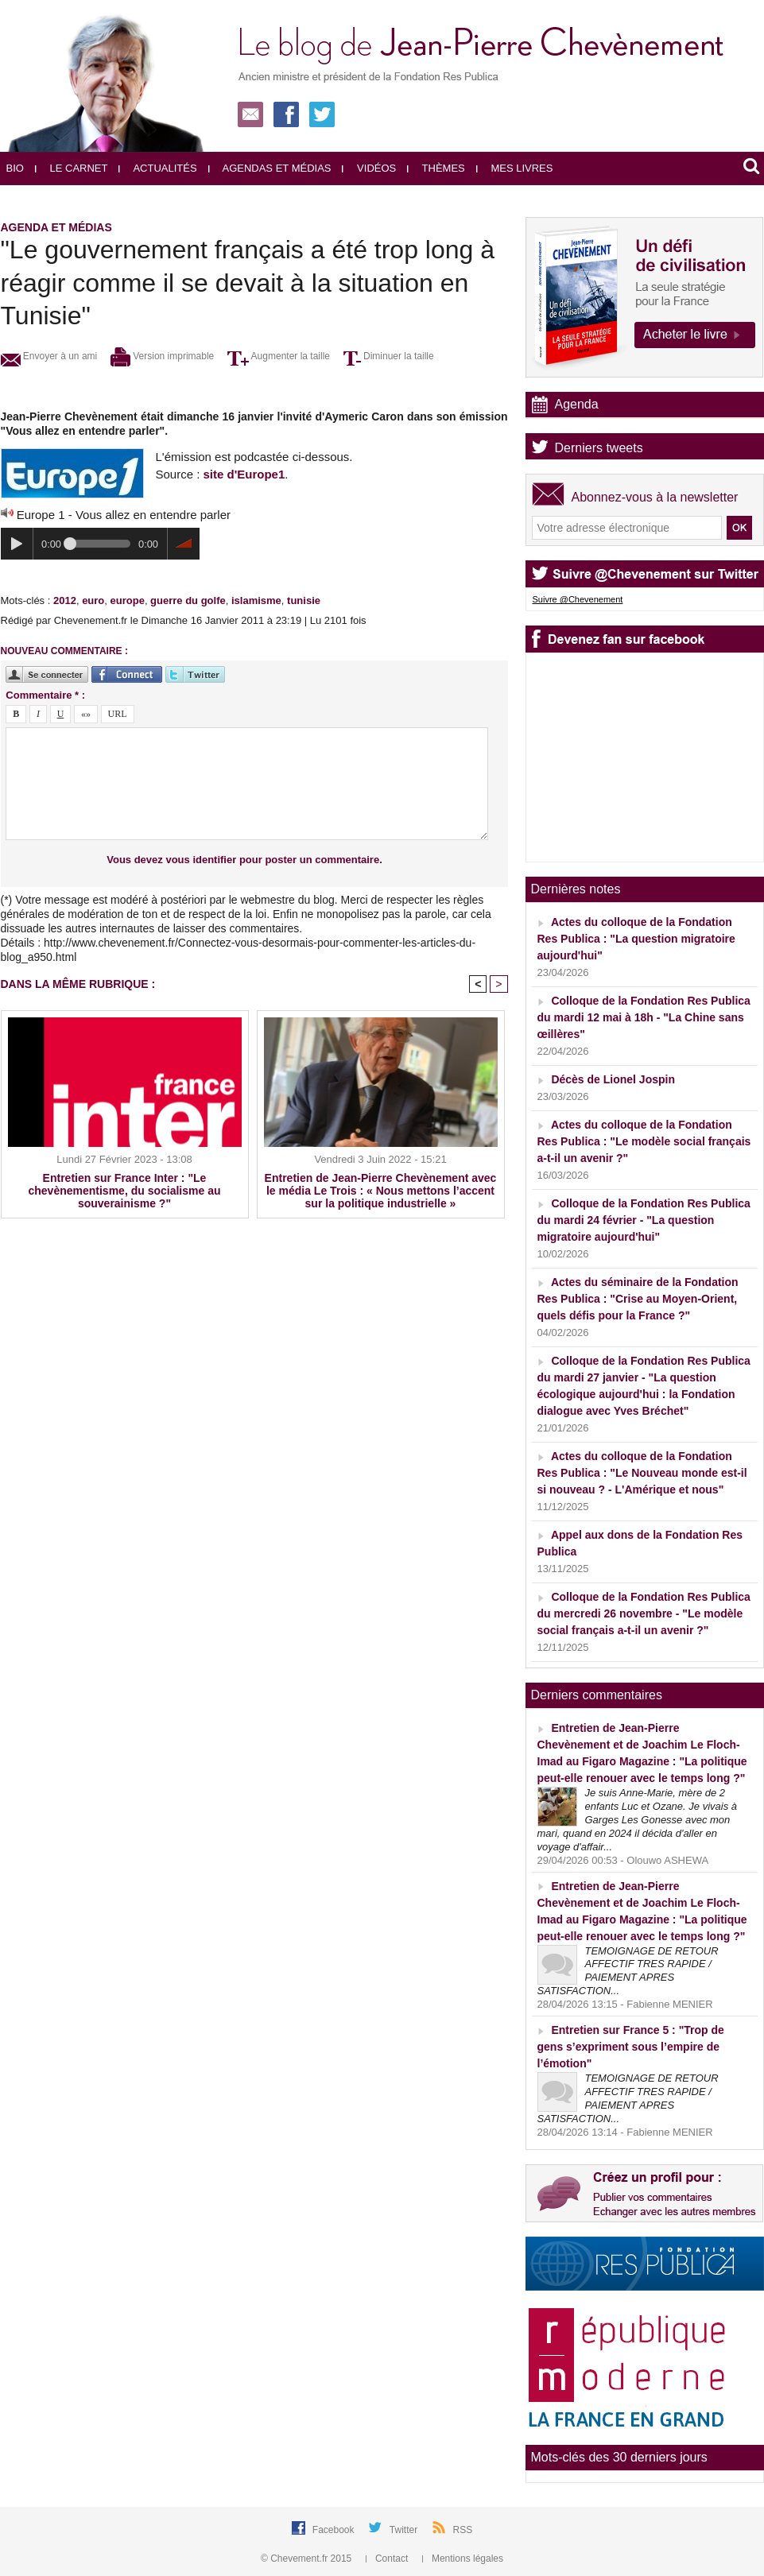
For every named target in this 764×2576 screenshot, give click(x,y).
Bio (15, 168)
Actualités (157, 168)
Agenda (577, 404)
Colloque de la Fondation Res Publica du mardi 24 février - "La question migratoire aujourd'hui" (643, 1220)
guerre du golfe (188, 600)
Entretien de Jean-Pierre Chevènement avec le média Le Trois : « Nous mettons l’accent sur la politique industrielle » (381, 1191)
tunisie (303, 600)
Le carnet (71, 168)
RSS (463, 2529)
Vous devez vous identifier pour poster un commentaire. (244, 860)
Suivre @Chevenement (578, 599)
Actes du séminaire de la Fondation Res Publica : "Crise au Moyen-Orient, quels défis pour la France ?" (638, 1299)
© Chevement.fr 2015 (308, 2558)
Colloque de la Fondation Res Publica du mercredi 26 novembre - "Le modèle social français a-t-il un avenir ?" (643, 1613)
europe (128, 600)
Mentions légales (462, 2558)
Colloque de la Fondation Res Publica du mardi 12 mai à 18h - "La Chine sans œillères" (643, 1017)
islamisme (256, 600)
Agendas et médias (270, 168)
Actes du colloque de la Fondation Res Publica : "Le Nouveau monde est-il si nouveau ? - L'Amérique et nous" (642, 1473)
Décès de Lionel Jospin (613, 1079)
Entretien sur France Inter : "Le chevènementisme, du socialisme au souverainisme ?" (125, 1191)
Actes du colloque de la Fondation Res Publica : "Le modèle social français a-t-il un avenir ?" (644, 1141)
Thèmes (436, 168)
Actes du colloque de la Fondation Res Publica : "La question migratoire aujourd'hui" (636, 939)
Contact (388, 2558)
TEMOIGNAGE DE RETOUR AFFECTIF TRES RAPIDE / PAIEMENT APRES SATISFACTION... (628, 1971)
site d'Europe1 (244, 474)
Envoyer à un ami (49, 356)
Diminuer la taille (388, 356)
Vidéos (369, 168)
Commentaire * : (45, 695)
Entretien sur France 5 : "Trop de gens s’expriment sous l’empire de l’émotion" (630, 2047)
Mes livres (514, 168)
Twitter (405, 2529)
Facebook (334, 2529)
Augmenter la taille (278, 356)
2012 (64, 600)
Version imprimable (162, 356)
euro (93, 600)
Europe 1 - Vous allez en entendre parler (124, 514)
